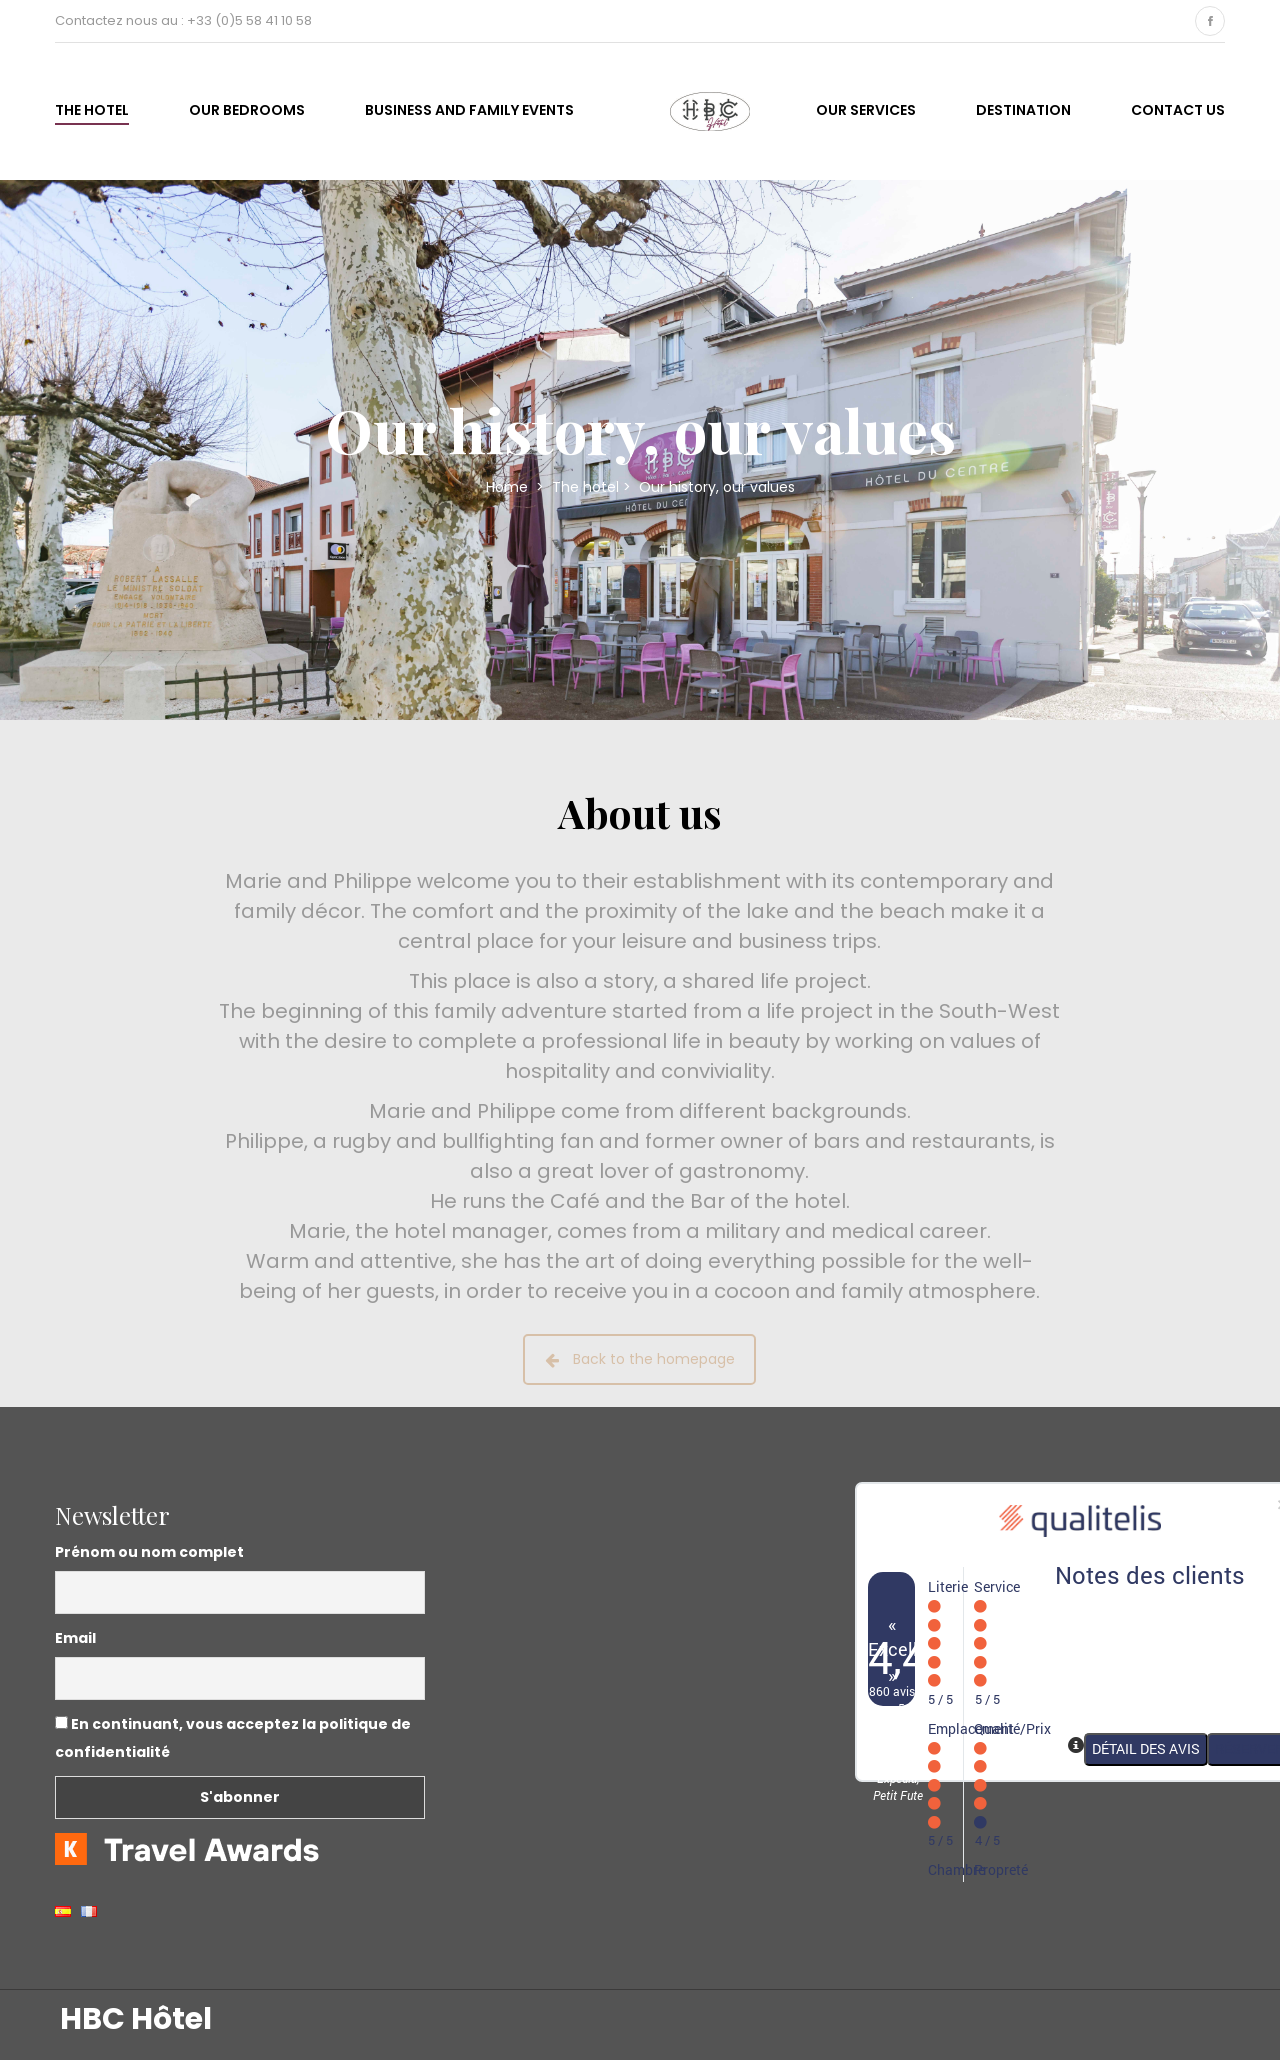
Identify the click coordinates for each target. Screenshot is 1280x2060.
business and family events (469, 110)
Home (509, 487)
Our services (866, 110)
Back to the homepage (640, 1359)
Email (75, 1638)
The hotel (92, 110)
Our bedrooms (247, 110)
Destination (1023, 110)
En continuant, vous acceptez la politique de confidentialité (233, 1738)
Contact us (1178, 110)
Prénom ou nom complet (149, 1552)
